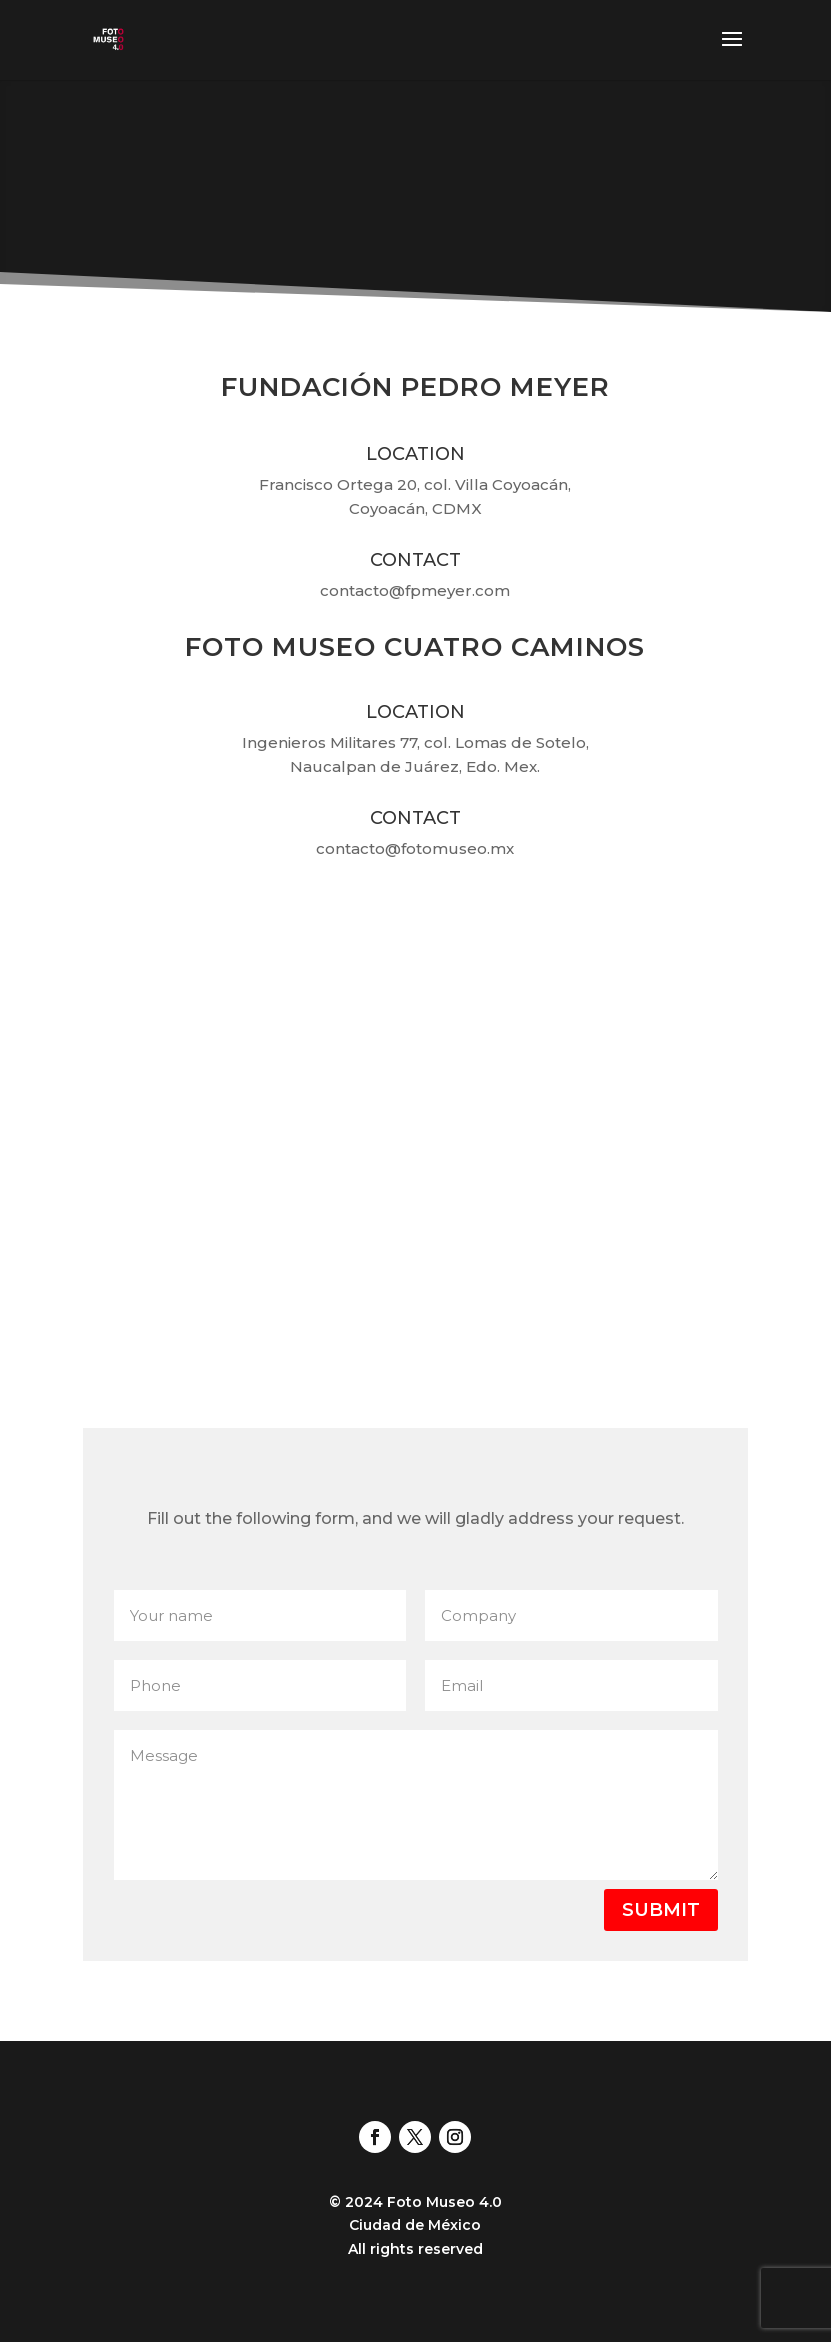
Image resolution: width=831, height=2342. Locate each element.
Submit (661, 1910)
